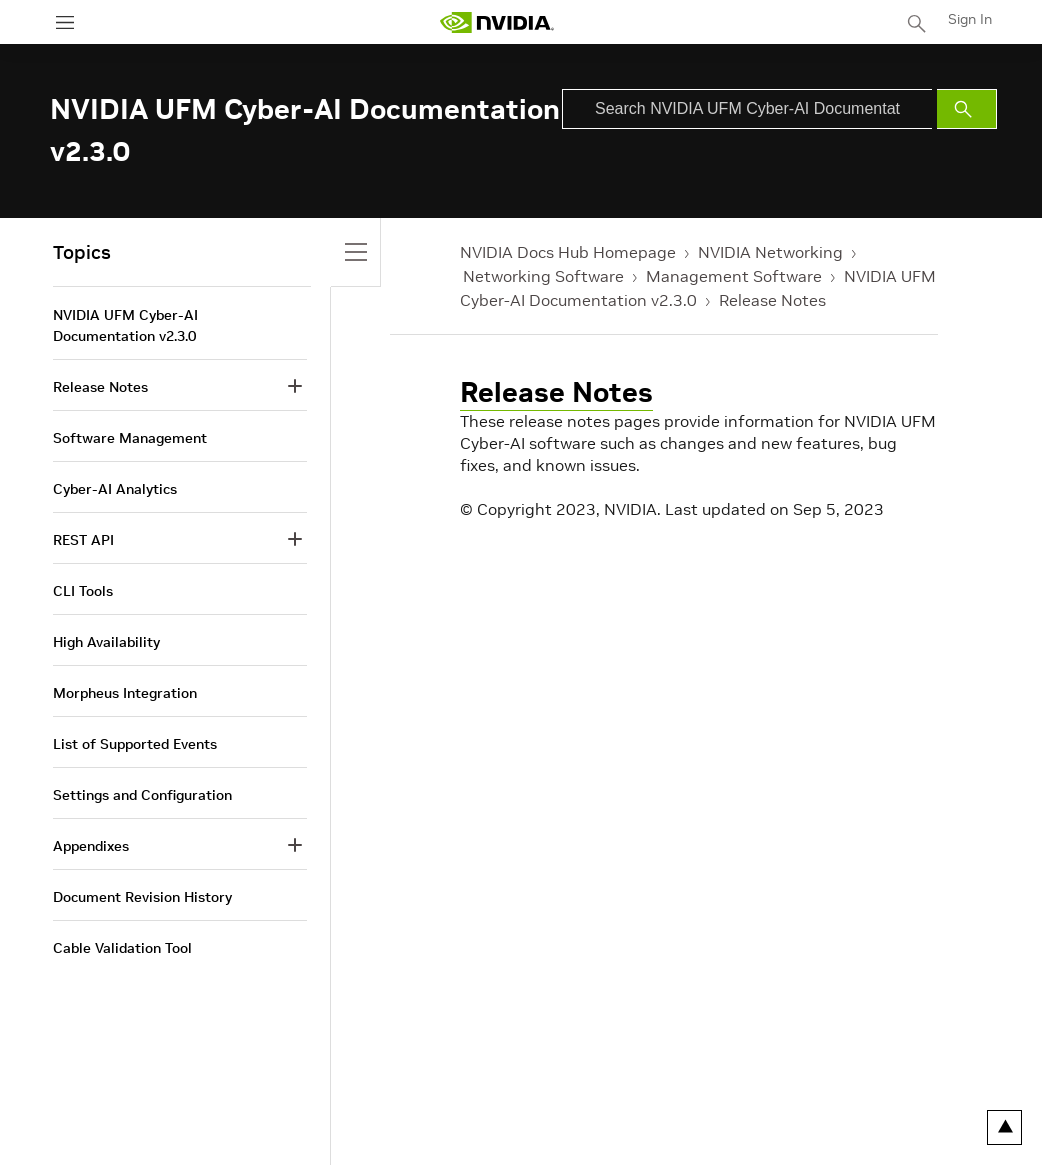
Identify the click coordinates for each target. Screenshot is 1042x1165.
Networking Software (543, 276)
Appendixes (91, 846)
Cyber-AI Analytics (115, 489)
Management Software (734, 276)
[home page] (497, 22)
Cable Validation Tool (122, 948)
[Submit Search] (967, 109)
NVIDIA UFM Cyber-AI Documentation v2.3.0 (125, 325)
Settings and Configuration (142, 795)
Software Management (130, 438)
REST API (83, 540)
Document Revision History (142, 897)
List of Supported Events (135, 744)
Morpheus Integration (125, 693)
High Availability (106, 642)
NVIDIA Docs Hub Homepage (568, 252)
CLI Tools (83, 591)
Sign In (970, 19)
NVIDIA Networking (770, 252)
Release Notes (772, 300)
